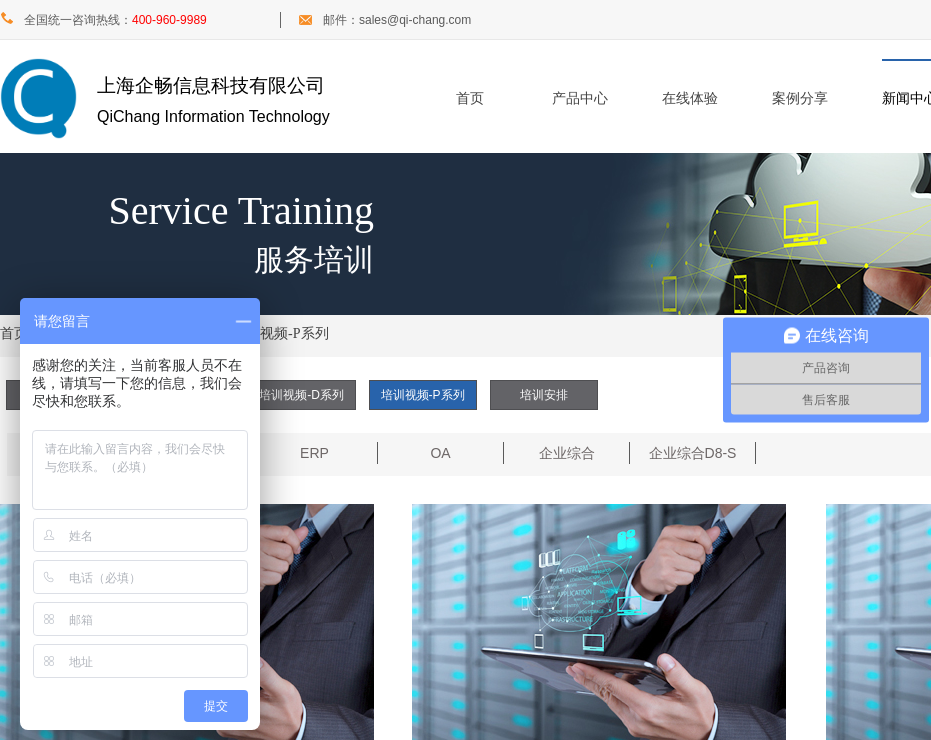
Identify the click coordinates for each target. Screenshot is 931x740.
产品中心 (580, 98)
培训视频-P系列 (280, 333)
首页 (470, 98)
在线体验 (690, 98)
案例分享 (800, 98)
